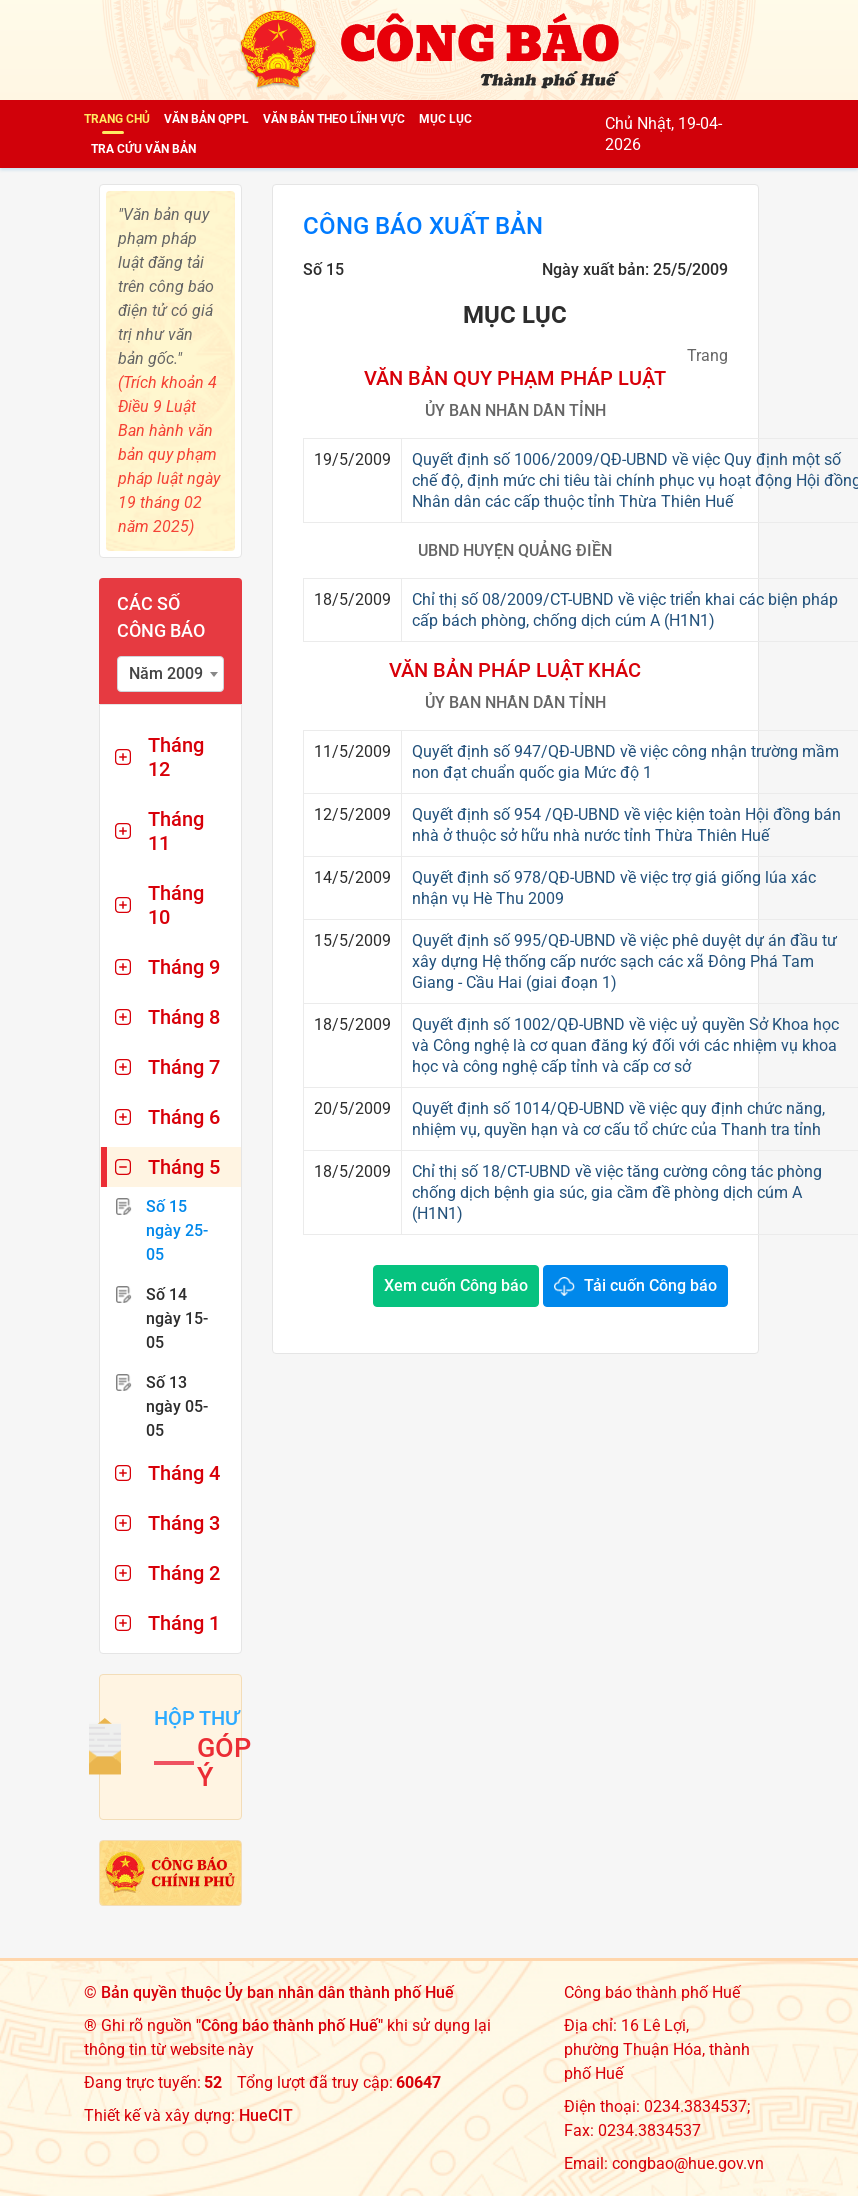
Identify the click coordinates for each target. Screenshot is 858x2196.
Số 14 (177, 1318)
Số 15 (177, 1230)
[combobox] (170, 674)
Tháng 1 (184, 1623)
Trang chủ (117, 119)
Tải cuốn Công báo (650, 1285)
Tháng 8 (184, 1017)
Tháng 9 (184, 967)
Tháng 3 (184, 1523)
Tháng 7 (184, 1067)
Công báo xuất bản (423, 227)
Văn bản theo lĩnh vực (334, 119)
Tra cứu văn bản (143, 149)
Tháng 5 (184, 1167)
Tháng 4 (184, 1473)
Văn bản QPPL (206, 119)
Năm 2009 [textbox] (166, 673)
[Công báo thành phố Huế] (429, 48)
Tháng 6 (184, 1117)
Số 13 (177, 1406)
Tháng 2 (184, 1573)
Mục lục (445, 119)
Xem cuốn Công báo (456, 1285)
